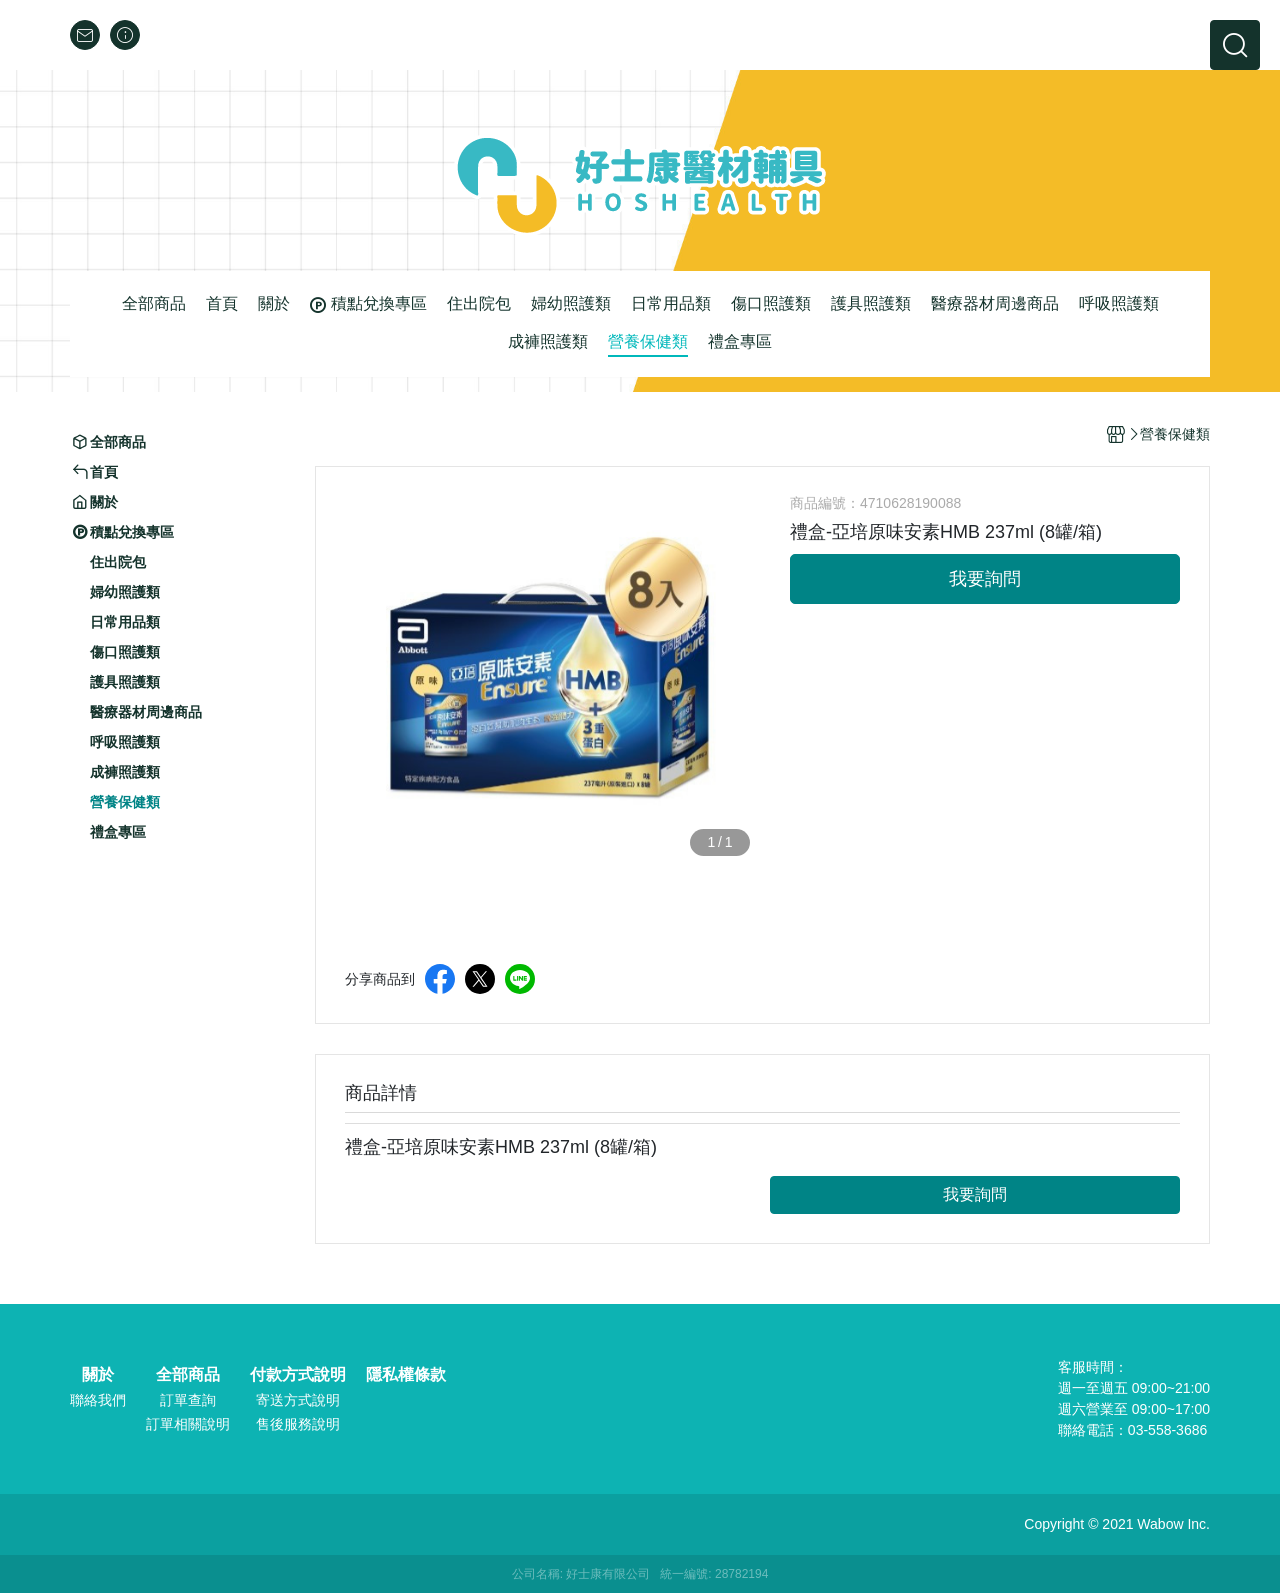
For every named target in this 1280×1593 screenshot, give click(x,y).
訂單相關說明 (188, 1424)
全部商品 (188, 1375)
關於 (98, 1375)
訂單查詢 (188, 1400)
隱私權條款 (406, 1375)
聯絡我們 (98, 1400)
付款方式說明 (298, 1375)
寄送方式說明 (298, 1400)
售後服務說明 (298, 1424)
